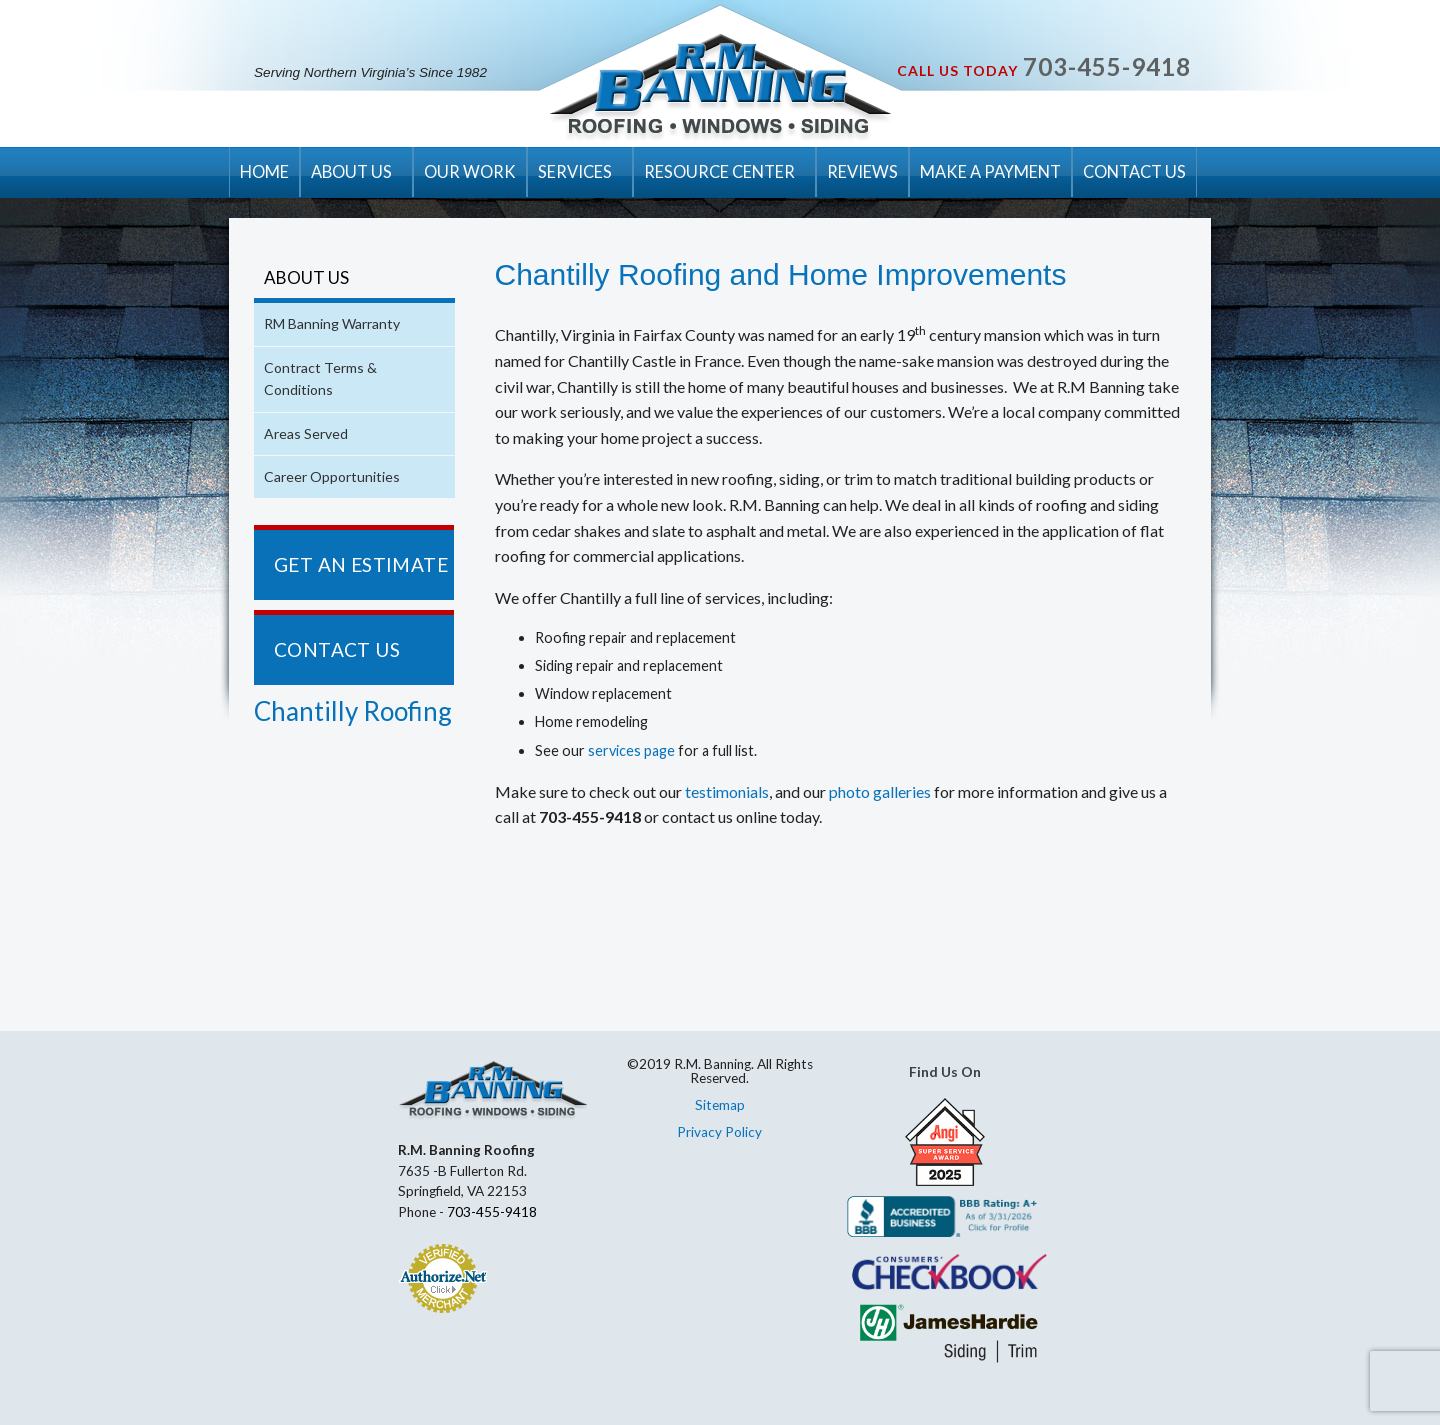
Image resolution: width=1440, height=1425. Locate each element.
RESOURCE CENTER (719, 171)
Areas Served (306, 433)
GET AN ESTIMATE (361, 564)
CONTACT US (1134, 171)
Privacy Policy (719, 1132)
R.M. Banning (720, 88)
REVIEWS (862, 171)
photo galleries (880, 791)
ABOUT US (351, 171)
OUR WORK (470, 171)
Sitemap (720, 1105)
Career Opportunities (332, 476)
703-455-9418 (1107, 66)
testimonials (727, 791)
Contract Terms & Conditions (320, 378)
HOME (264, 171)
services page (631, 750)
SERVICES (575, 171)
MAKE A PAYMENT (990, 171)
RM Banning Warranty (332, 323)
